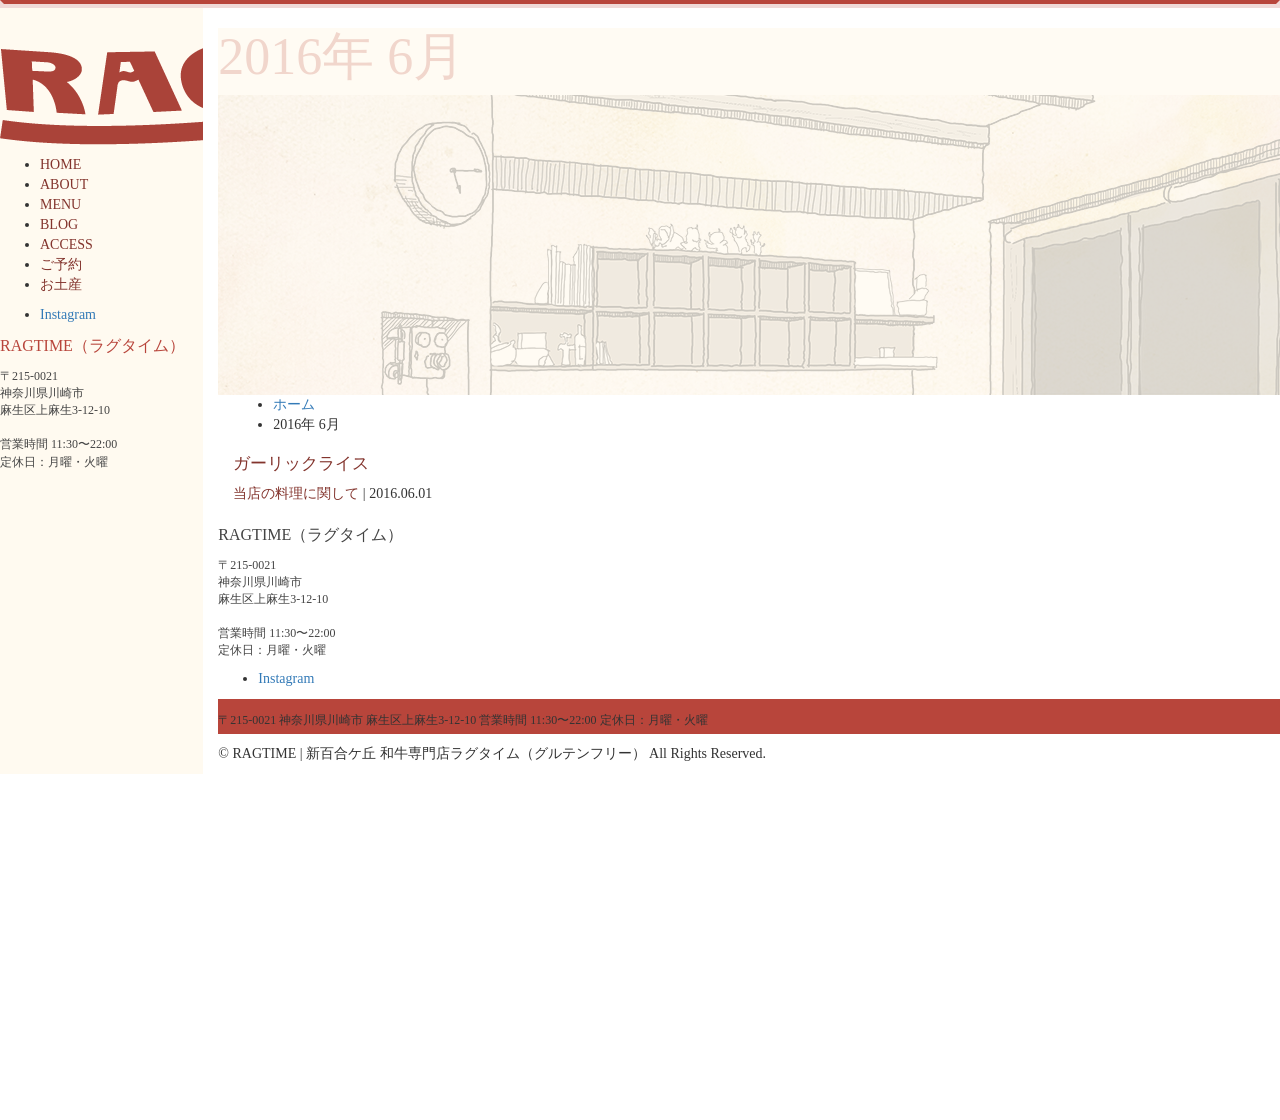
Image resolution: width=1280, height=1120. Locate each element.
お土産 (61, 284)
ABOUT (64, 184)
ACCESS (66, 244)
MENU (60, 204)
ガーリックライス (301, 463)
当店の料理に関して (296, 493)
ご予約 (61, 264)
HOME (60, 164)
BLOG (59, 224)
